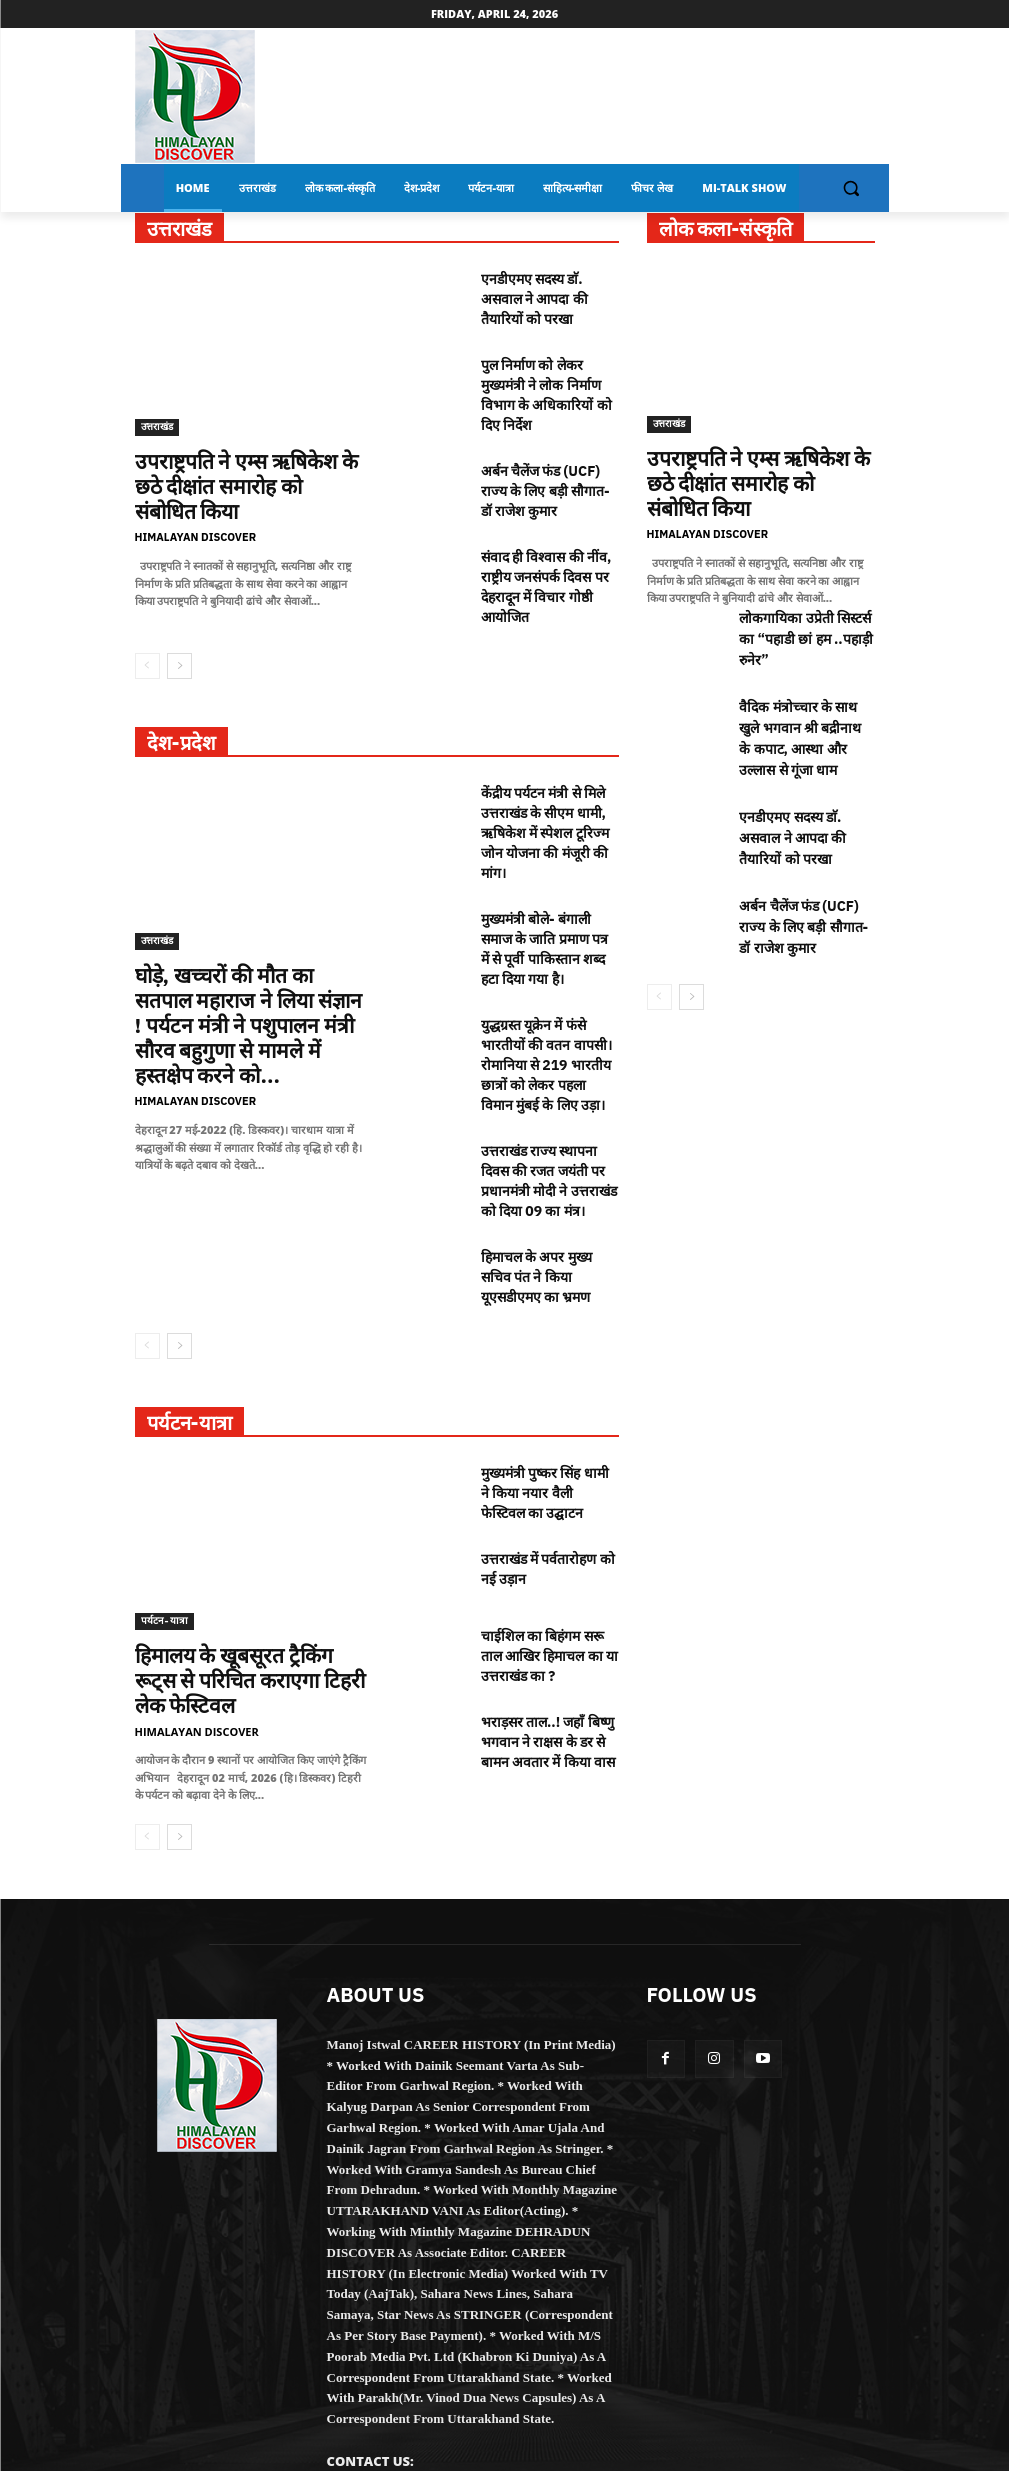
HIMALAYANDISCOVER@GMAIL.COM (446, 2381)
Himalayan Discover (196, 506)
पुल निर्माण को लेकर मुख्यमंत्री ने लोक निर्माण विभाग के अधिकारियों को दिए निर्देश (546, 385)
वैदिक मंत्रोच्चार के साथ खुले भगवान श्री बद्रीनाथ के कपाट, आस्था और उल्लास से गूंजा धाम (806, 719)
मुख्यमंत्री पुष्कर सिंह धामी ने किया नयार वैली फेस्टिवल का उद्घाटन (542, 1419)
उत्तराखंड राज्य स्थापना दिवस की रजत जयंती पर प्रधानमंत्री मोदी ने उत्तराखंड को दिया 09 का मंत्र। (549, 1121)
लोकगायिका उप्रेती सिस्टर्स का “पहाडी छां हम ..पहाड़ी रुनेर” (803, 612)
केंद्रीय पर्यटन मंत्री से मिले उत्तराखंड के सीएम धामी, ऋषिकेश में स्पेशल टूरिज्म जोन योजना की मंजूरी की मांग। (545, 800)
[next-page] (179, 638)
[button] (851, 188)
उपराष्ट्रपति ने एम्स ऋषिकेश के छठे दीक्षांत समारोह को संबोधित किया (239, 471)
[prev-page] (147, 638)
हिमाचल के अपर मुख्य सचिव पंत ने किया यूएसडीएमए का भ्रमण (536, 1210)
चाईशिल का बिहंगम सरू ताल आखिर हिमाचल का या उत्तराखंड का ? (549, 1576)
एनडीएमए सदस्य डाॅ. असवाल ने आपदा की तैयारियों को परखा (534, 296)
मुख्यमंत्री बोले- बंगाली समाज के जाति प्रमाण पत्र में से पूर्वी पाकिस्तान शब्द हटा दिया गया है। (544, 907)
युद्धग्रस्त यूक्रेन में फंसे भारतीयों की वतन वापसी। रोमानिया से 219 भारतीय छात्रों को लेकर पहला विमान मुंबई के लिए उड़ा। (546, 1014)
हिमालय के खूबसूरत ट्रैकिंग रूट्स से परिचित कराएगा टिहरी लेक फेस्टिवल (245, 1595)
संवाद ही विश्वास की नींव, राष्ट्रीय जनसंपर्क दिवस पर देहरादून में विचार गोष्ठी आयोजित (546, 563)
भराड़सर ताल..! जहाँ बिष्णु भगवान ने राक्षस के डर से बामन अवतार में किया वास (547, 1656)
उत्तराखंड (157, 426)
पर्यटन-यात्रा (164, 1550)
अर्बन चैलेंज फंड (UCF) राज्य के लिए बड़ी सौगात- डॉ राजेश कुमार (545, 474)
